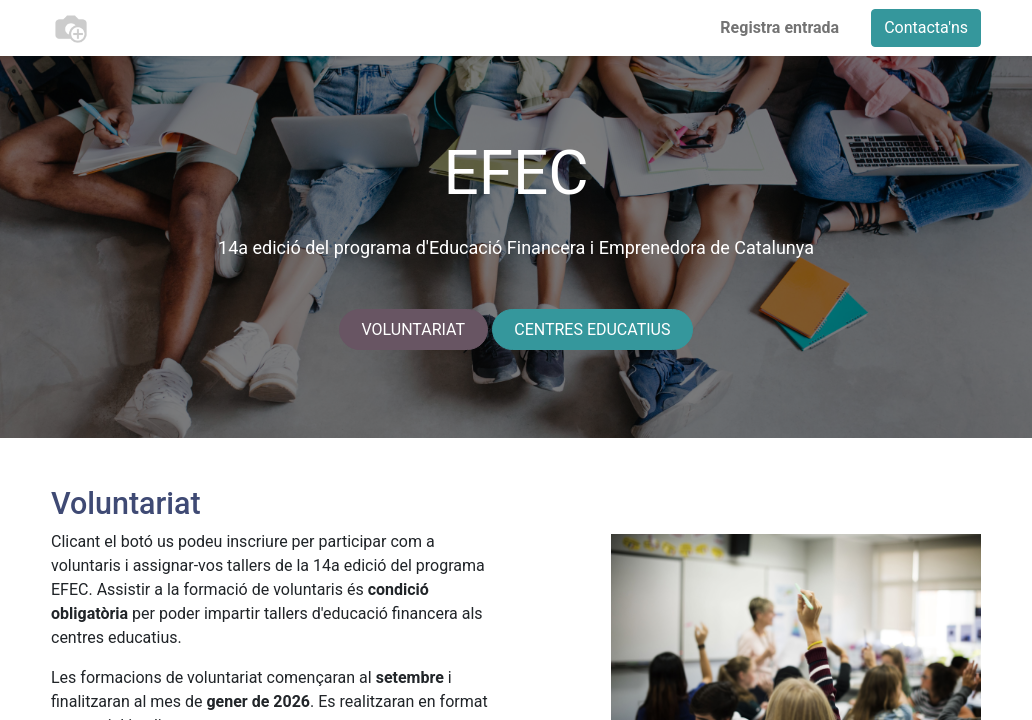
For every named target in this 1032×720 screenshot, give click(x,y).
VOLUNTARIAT (414, 329)
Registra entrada (779, 27)
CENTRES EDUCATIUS (592, 329)
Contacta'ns (926, 27)
